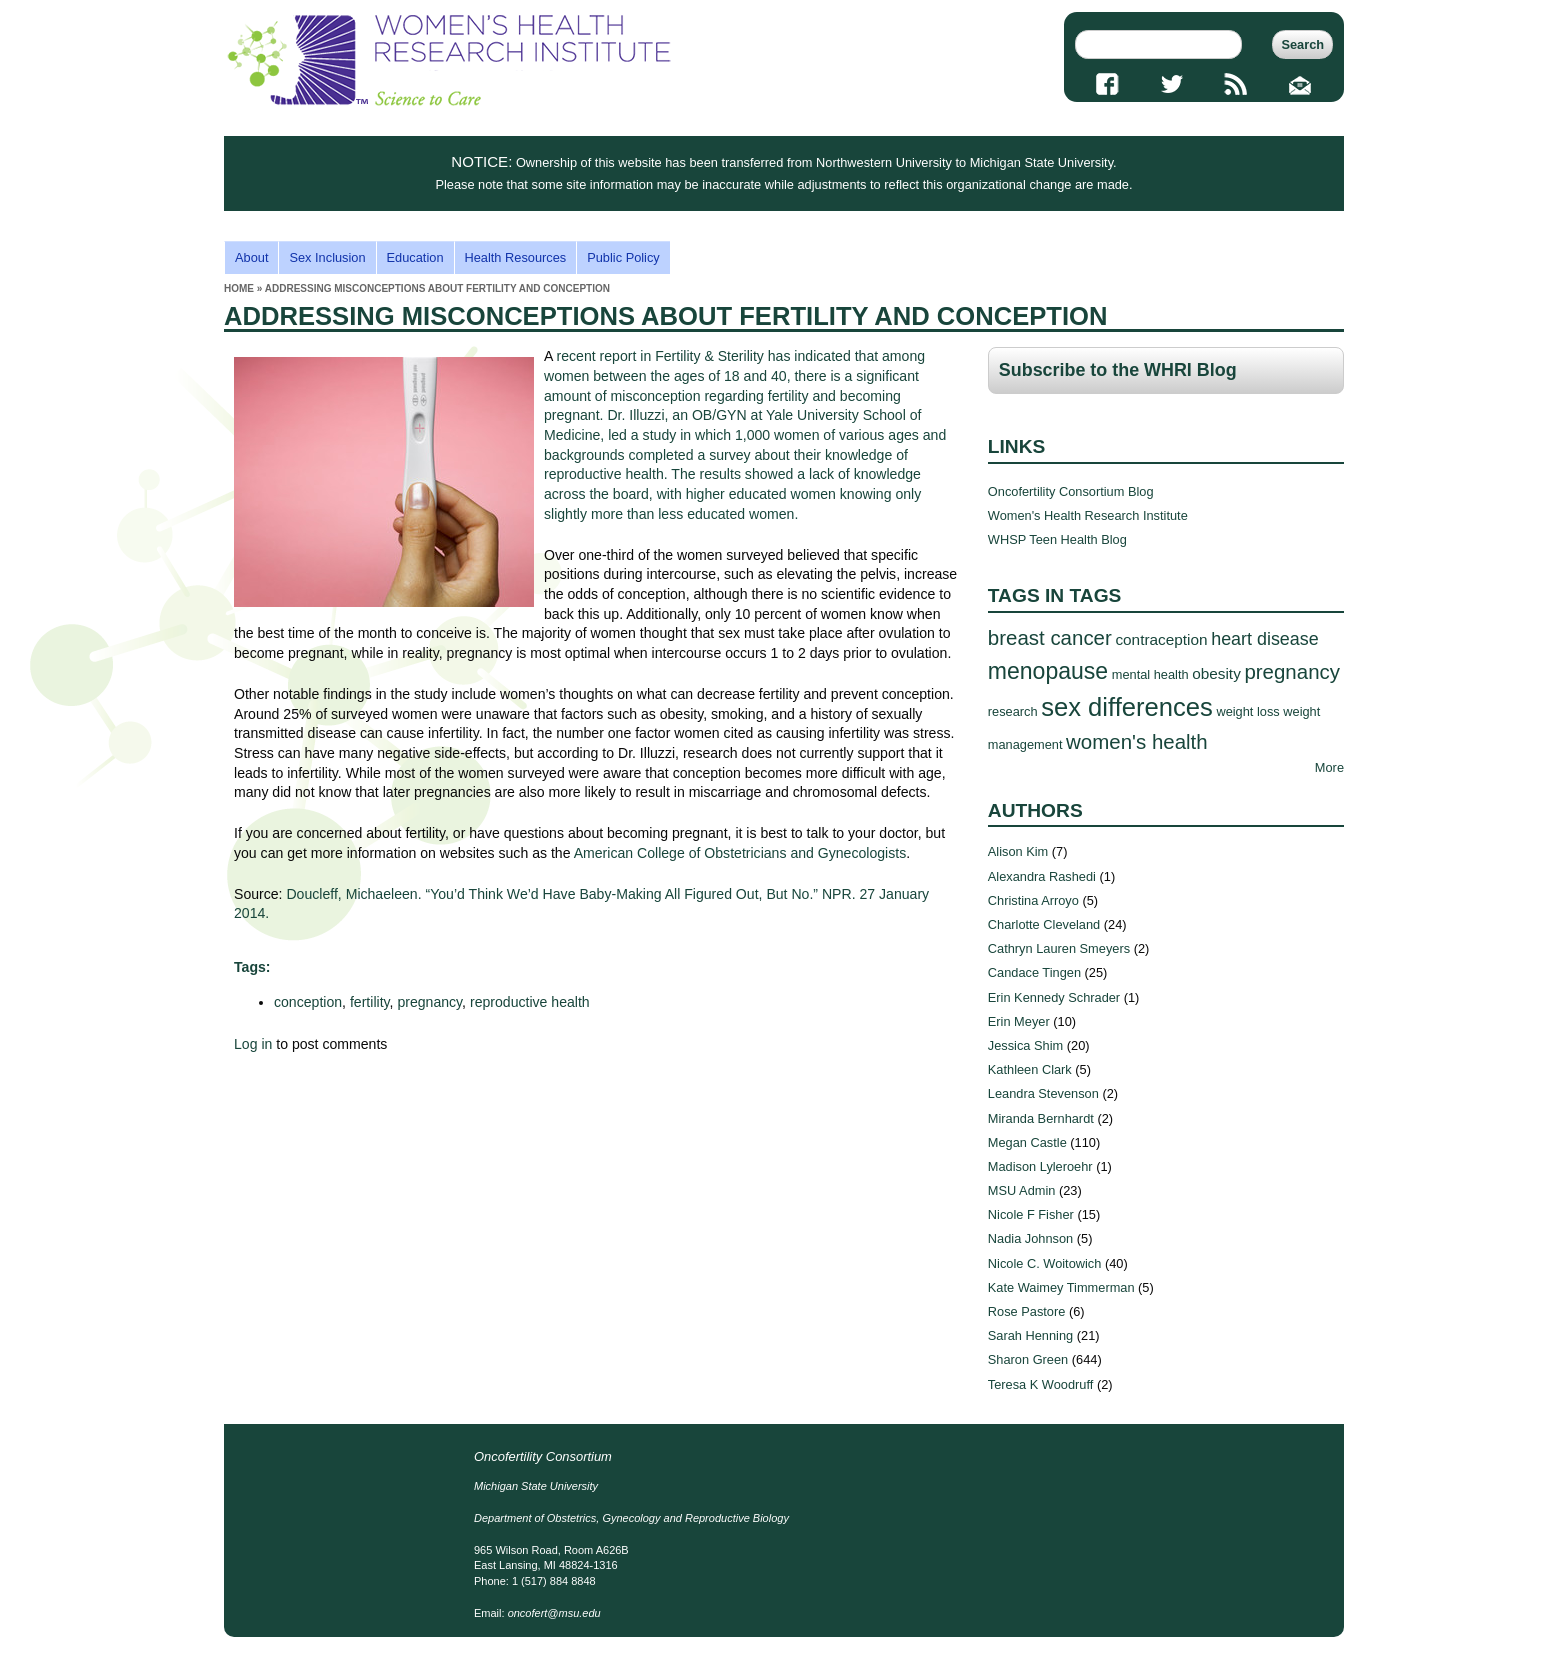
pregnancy (429, 1002)
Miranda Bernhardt (1041, 1118)
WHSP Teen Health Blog (1057, 539)
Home (239, 288)
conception (308, 1002)
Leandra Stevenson (1043, 1093)
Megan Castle (1027, 1142)
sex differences (1127, 707)
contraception (1161, 639)
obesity (1216, 673)
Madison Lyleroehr (1040, 1166)
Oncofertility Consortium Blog (1071, 491)
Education (415, 257)
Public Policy (623, 257)
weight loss (1247, 711)
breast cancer (1050, 637)
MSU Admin (1022, 1190)
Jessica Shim (1025, 1045)
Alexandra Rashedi (1042, 876)
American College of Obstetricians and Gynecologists (740, 853)
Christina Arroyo (1033, 900)
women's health (1137, 741)
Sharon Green (1028, 1359)
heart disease (1265, 639)
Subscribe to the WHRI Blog (1118, 370)
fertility (370, 1002)
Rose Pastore (1027, 1311)
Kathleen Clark (1030, 1069)
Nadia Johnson (1030, 1238)
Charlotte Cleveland (1044, 924)
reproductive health (530, 1002)
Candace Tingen (1034, 972)
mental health (1150, 674)
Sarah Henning (1030, 1335)
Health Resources (516, 257)
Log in (253, 1044)
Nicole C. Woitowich (1045, 1263)
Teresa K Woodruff (1041, 1384)
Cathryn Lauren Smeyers (1059, 948)
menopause (1048, 671)
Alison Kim (1018, 851)
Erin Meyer (1019, 1021)
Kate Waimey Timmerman (1061, 1287)
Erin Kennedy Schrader (1054, 997)
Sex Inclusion (327, 257)
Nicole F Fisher (1031, 1214)
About (251, 257)
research (1013, 711)
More (1329, 767)
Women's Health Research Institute (1088, 515)
